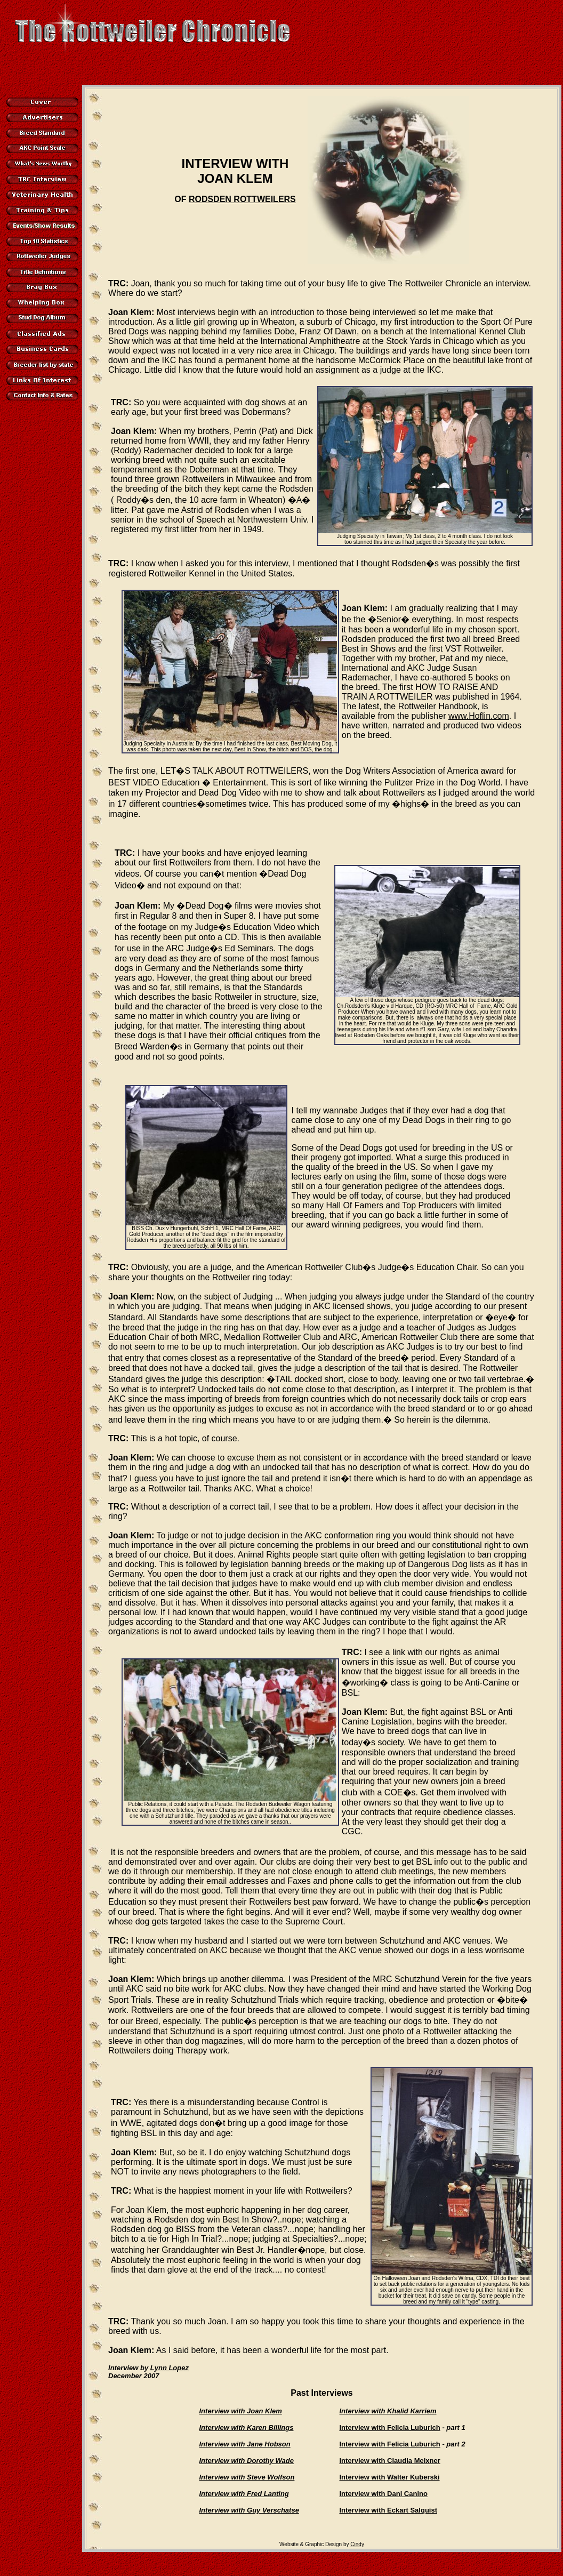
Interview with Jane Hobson (245, 2444)
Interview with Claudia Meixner (390, 2461)
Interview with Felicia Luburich (390, 2427)
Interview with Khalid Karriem (388, 2411)
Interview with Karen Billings (246, 2427)
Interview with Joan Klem (240, 2411)
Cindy (357, 2544)
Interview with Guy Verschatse (249, 2510)
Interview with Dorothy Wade (246, 2461)
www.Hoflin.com (478, 715)
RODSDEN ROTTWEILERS (242, 199)
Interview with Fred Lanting (244, 2494)
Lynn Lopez (169, 2368)
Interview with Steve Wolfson (247, 2477)
